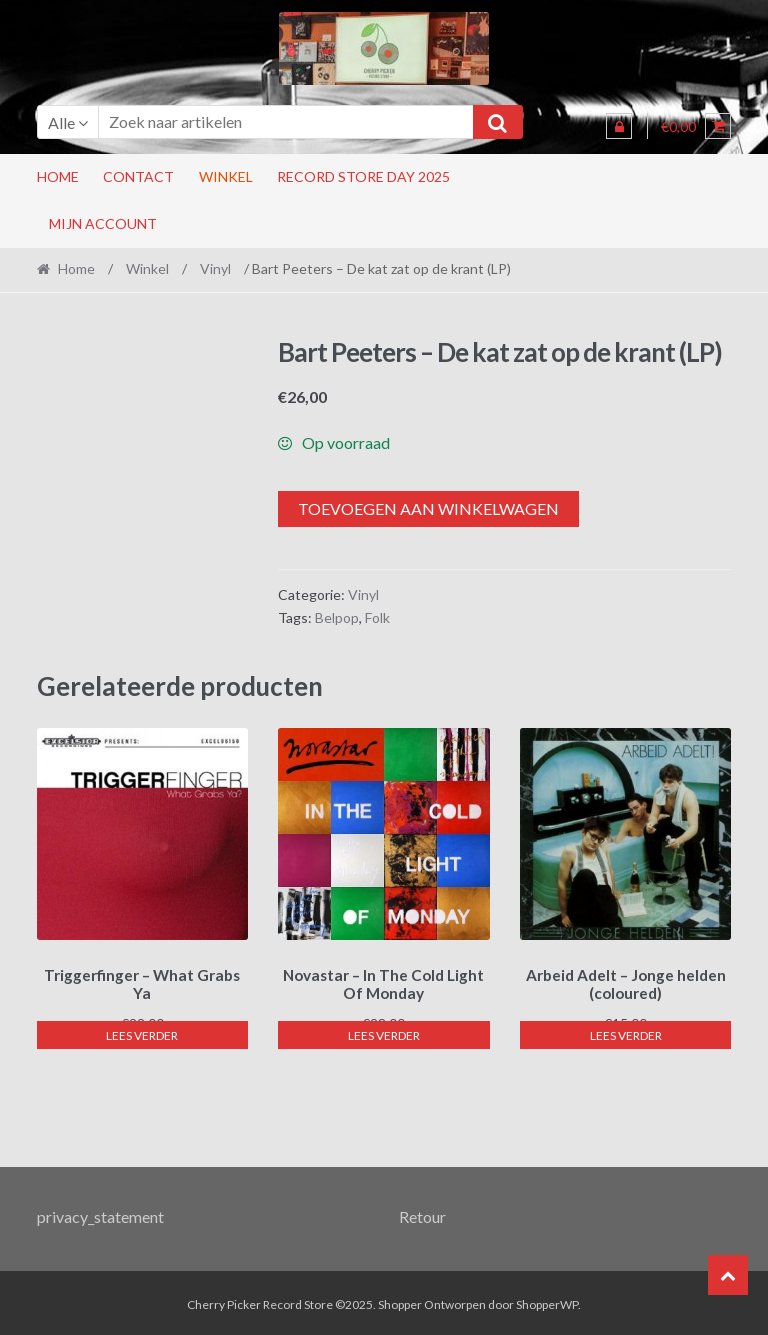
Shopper (400, 1301)
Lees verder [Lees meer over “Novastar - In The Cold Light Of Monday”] (384, 1032)
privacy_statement (100, 1212)
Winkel (226, 176)
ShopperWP (547, 1301)
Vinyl (215, 268)
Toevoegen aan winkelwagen (428, 508)
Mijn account (103, 223)
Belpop (337, 617)
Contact (138, 176)
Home (58, 176)
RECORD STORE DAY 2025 (363, 176)
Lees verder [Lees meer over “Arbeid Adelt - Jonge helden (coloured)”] (626, 1032)
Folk (377, 617)
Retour (422, 1212)
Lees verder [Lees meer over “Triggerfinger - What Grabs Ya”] (142, 1032)
